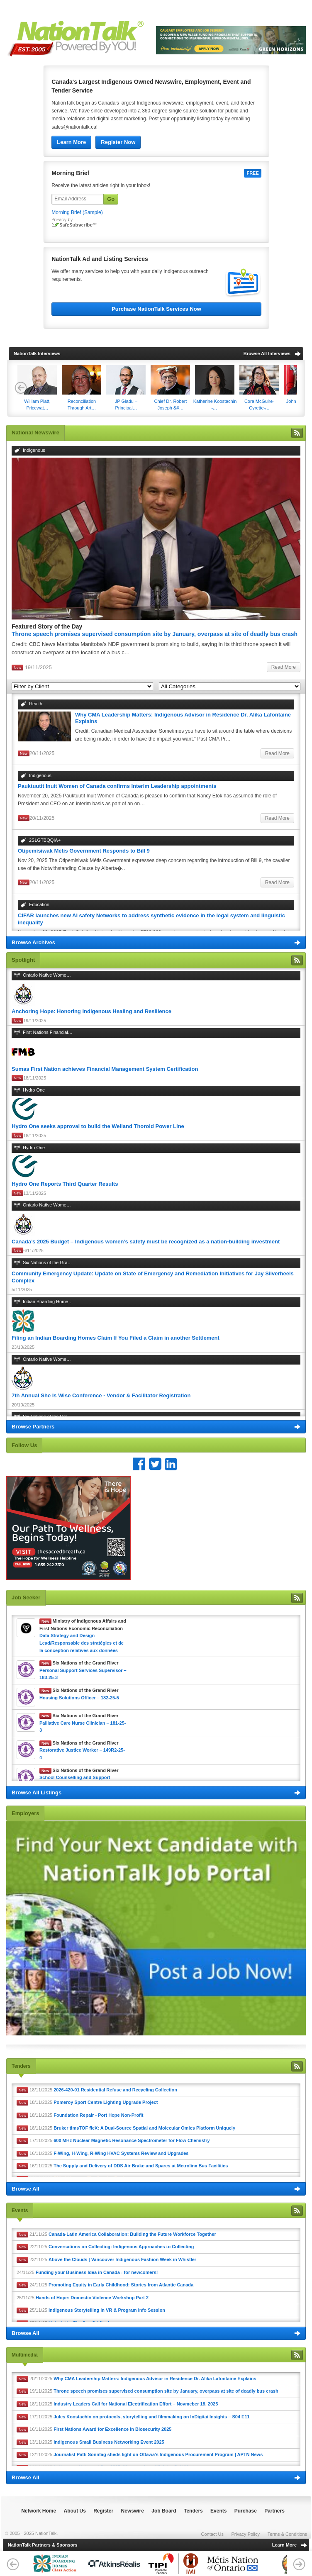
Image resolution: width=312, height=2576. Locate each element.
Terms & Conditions (287, 2534)
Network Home (38, 2511)
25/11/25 (83, 2297)
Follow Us (24, 1445)
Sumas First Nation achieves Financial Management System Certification (105, 1069)
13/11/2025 (90, 2442)
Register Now (118, 142)
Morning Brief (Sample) (76, 212)
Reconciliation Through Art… (81, 387)
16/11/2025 (102, 2154)
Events (20, 2210)
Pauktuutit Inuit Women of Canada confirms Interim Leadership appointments (117, 786)
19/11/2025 (147, 2391)
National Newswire (35, 432)
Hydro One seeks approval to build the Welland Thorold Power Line (98, 1126)
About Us (75, 2511)
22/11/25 (105, 2247)
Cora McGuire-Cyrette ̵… (259, 387)
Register (103, 2511)
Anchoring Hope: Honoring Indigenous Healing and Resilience (91, 1011)
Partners (274, 2511)
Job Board (163, 2511)
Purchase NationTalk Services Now (156, 309)
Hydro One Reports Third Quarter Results (65, 1184)
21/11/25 (116, 2234)
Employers (25, 1813)
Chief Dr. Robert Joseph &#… (170, 387)
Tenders (21, 2066)
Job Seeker (26, 1597)
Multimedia (25, 2355)
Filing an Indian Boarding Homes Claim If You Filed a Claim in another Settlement (115, 1338)
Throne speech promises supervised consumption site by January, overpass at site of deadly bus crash (154, 634)
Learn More (71, 142)
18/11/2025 (97, 2090)
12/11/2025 (140, 2455)
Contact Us (212, 2534)
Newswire (132, 2511)
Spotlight (23, 960)
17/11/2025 (113, 2141)
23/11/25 (106, 2260)
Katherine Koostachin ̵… (215, 387)
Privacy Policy (246, 2534)
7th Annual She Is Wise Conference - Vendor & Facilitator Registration (101, 1395)
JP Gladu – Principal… (126, 387)
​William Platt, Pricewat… (37, 387)
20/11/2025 (136, 2379)
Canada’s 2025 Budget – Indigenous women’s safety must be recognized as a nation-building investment (146, 1241)
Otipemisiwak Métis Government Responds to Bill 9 (84, 851)
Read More (283, 667)
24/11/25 (87, 2272)
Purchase (245, 2511)
